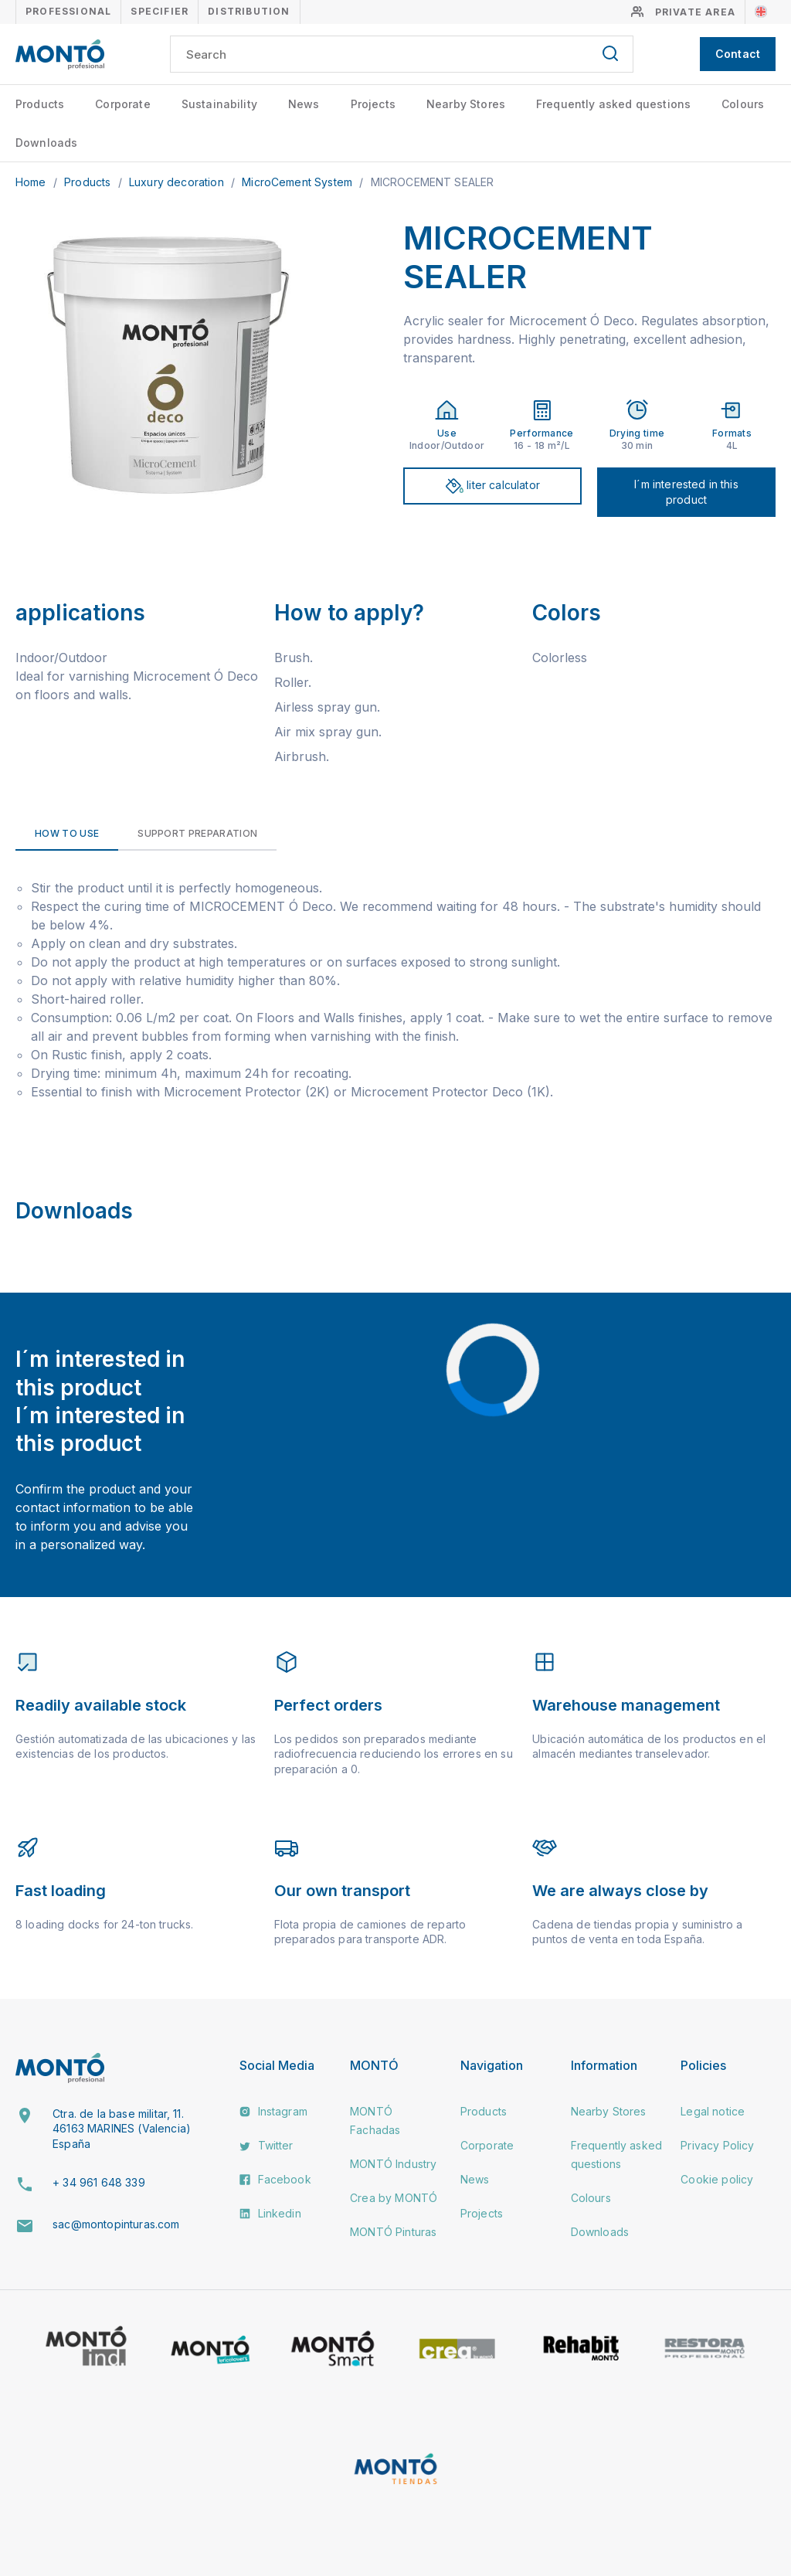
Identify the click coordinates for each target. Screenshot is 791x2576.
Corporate (122, 103)
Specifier (159, 11)
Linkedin (269, 2213)
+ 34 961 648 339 (99, 2182)
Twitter (266, 2145)
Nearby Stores (465, 103)
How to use (67, 833)
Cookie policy (717, 2179)
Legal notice (713, 2111)
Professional (68, 11)
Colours (742, 103)
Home (32, 182)
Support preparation (197, 833)
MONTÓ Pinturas (393, 2231)
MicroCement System (298, 182)
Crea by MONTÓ (393, 2197)
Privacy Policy (717, 2145)
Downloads (46, 142)
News (304, 103)
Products (39, 103)
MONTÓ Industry (393, 2163)
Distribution (249, 11)
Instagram (273, 2111)
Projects (373, 103)
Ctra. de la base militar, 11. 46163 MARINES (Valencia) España (122, 2128)
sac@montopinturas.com (116, 2224)
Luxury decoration (178, 182)
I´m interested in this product (686, 491)
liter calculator (492, 486)
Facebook (275, 2179)
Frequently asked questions (613, 103)
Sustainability (219, 103)
